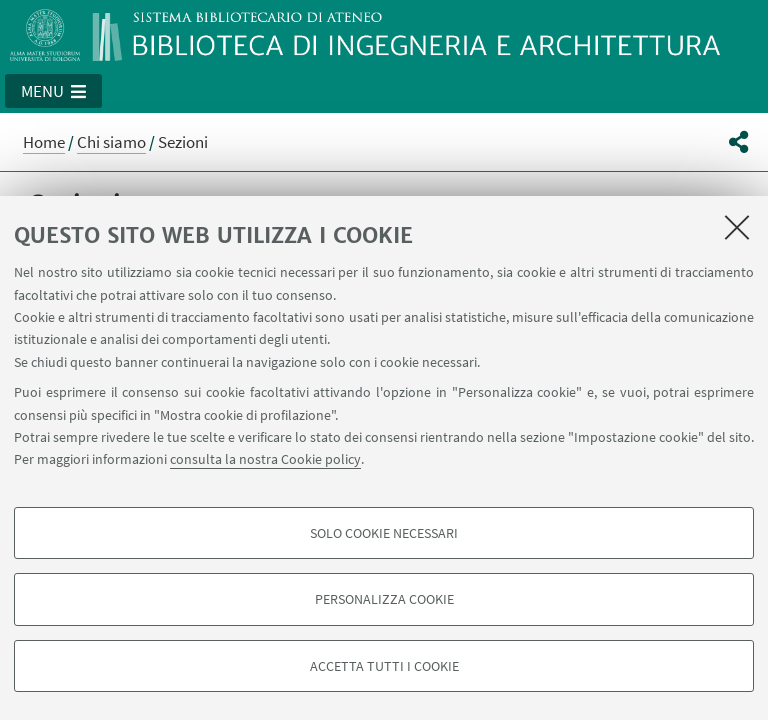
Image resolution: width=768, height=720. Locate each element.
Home (44, 142)
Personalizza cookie (384, 599)
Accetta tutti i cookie (384, 666)
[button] (53, 91)
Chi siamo (111, 142)
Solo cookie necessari (384, 533)
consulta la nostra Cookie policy (265, 459)
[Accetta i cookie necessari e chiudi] (737, 227)
